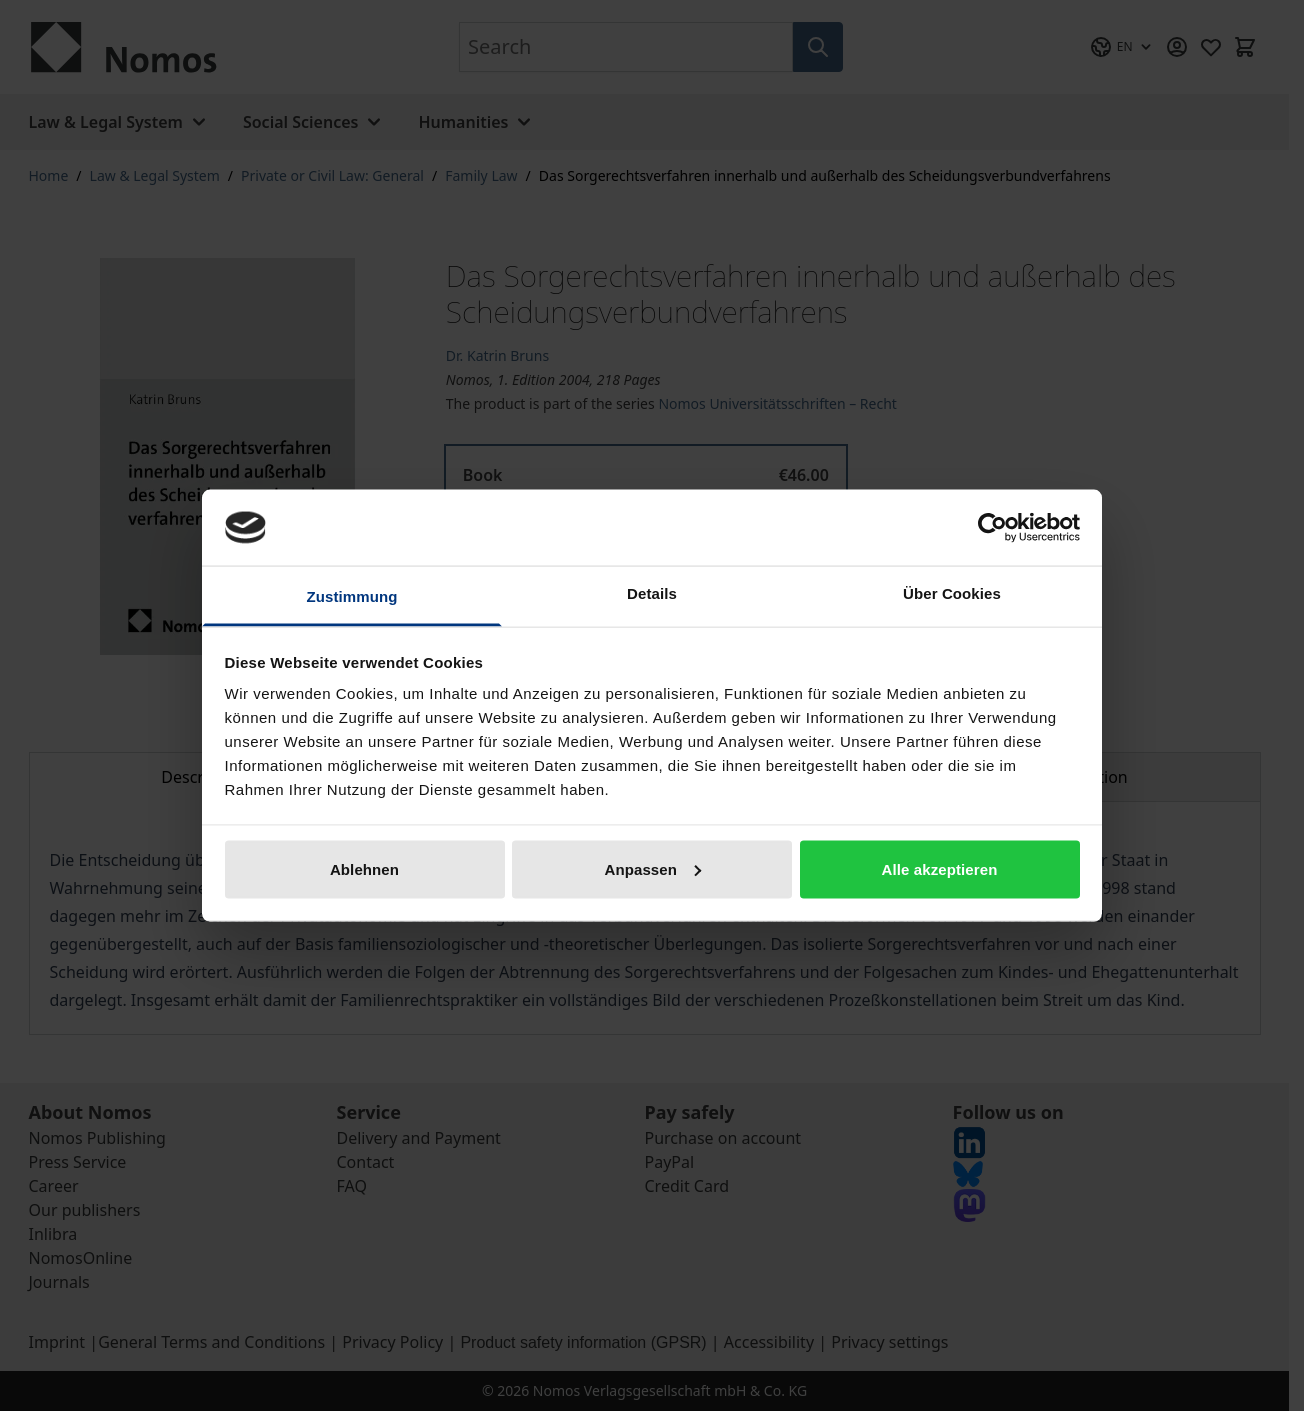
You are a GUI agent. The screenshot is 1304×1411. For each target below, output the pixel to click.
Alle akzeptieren (940, 868)
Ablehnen (364, 868)
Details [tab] (652, 593)
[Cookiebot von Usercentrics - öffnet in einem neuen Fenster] (992, 527)
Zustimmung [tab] (352, 596)
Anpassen (653, 868)
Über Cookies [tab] (952, 593)
